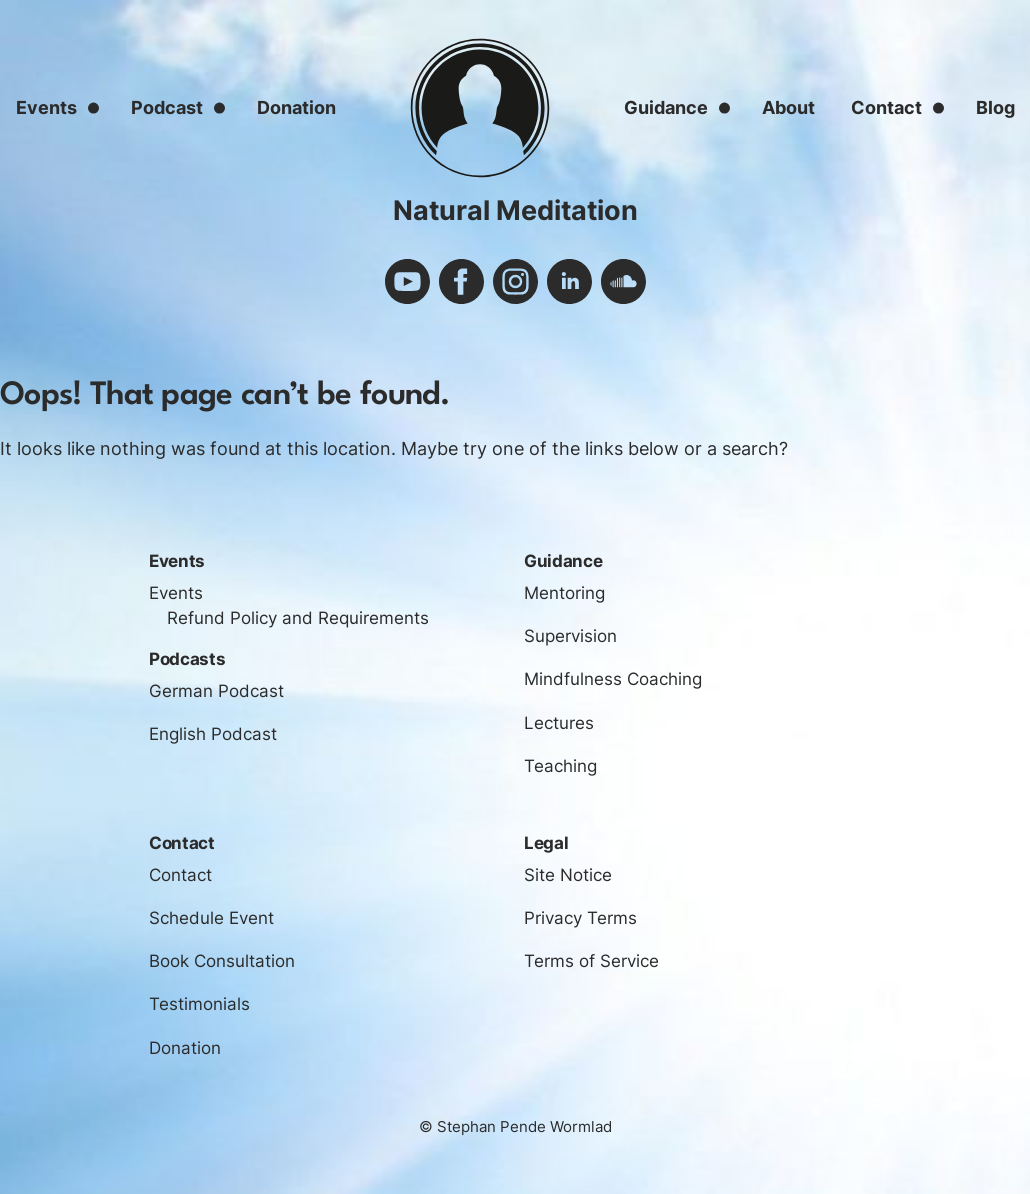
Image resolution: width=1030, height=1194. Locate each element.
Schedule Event (211, 918)
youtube (407, 281)
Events (176, 593)
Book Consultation (222, 961)
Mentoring (564, 593)
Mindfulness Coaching (613, 679)
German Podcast (216, 691)
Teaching (560, 766)
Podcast (167, 107)
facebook (461, 281)
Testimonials (199, 1004)
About (788, 107)
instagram (515, 281)
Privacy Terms (580, 918)
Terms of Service (591, 961)
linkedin (569, 281)
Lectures (559, 723)
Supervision (570, 636)
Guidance (666, 107)
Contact (886, 107)
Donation (296, 107)
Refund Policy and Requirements (298, 618)
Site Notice (568, 875)
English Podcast (213, 734)
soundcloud (623, 281)
